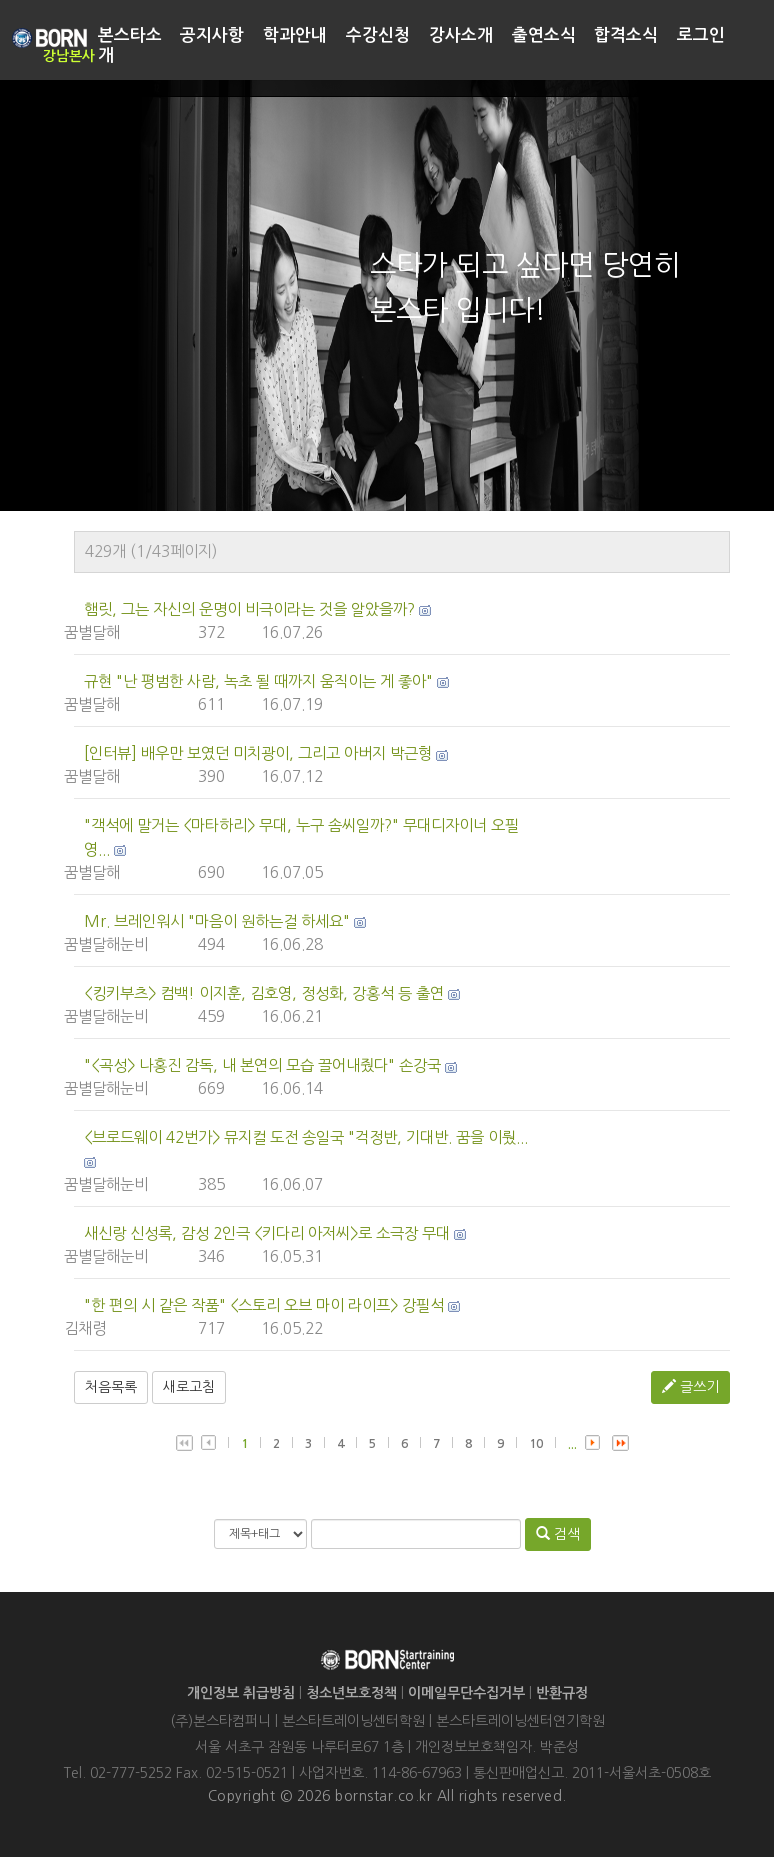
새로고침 (189, 1387)
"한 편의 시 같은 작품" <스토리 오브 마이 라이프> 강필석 (264, 1305)
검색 (558, 1533)
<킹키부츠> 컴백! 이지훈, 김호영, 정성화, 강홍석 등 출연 (264, 993)
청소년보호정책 (351, 1693)
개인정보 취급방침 (241, 1693)
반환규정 (562, 1693)
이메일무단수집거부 (466, 1693)
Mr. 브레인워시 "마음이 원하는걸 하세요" (217, 921)
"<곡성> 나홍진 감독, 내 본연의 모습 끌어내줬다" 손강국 (262, 1065)
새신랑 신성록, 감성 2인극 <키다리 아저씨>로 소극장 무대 (267, 1233)
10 (536, 1444)
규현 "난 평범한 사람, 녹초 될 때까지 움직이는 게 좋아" (258, 681)
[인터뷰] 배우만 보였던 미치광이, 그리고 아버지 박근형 (258, 753)
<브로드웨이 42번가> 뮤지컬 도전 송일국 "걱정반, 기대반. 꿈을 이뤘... (306, 1137)
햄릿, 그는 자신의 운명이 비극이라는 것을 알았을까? (249, 609)
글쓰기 (690, 1386)
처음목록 (111, 1387)
